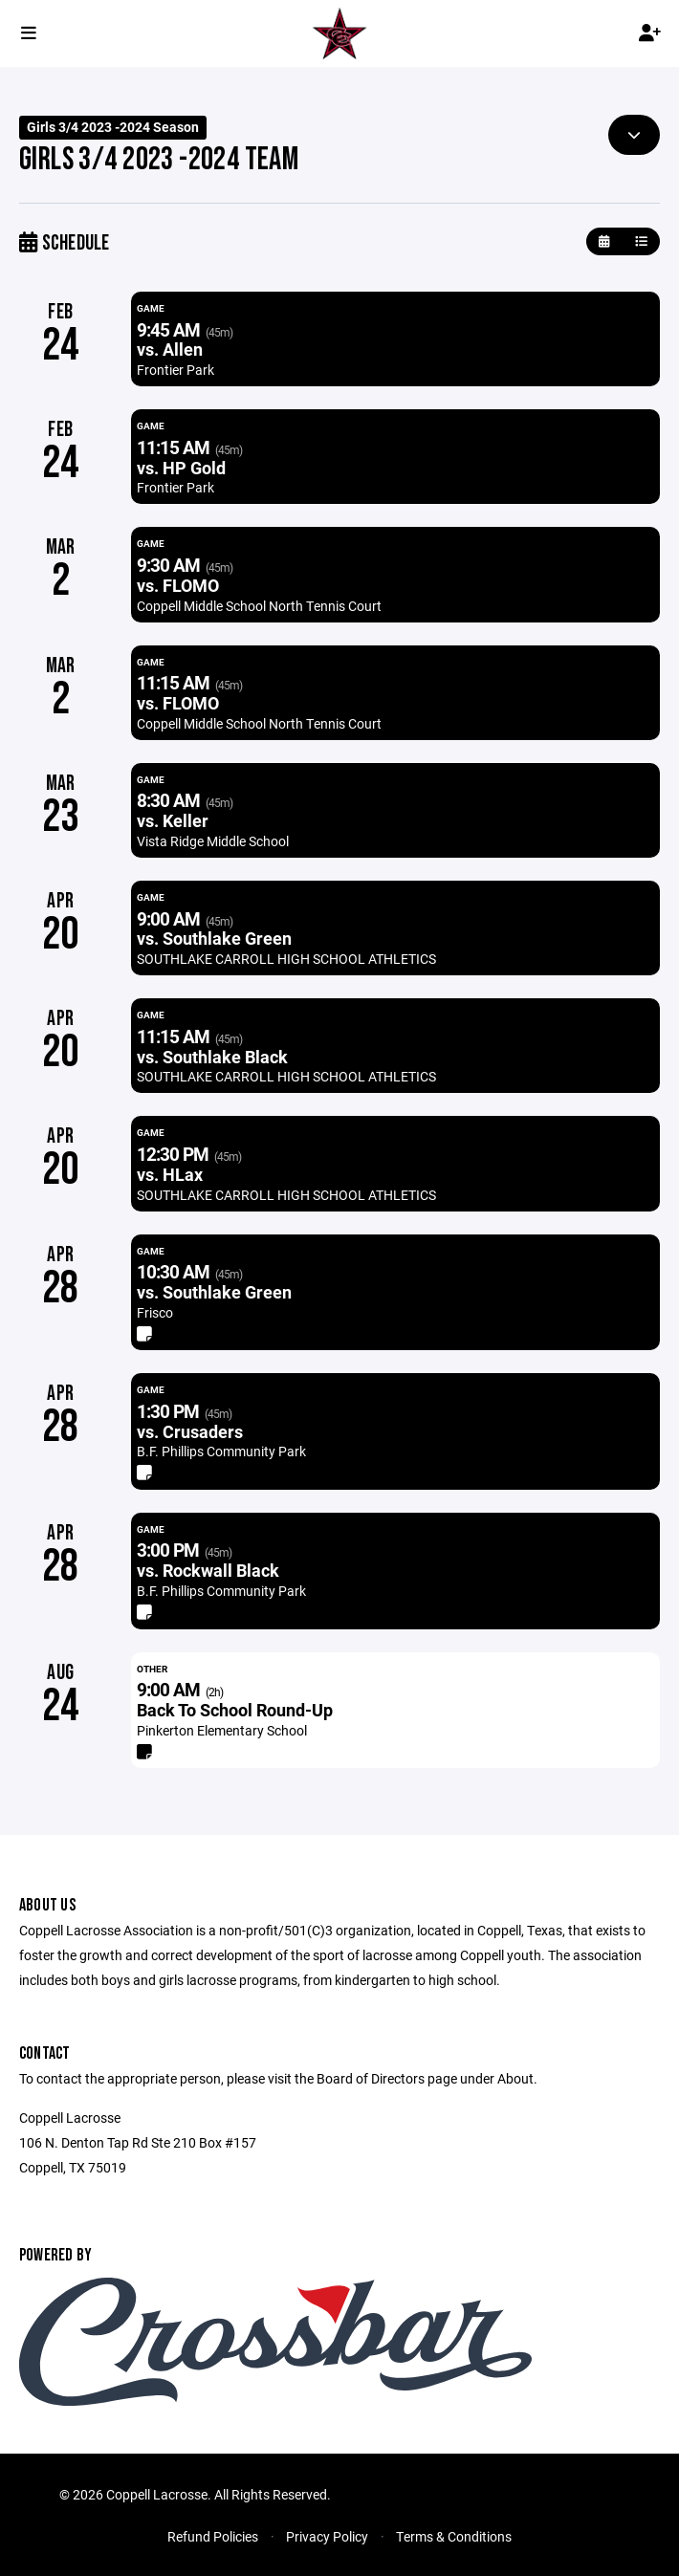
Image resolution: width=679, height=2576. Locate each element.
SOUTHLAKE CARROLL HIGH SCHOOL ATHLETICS (286, 959)
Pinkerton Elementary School (222, 1730)
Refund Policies (212, 2536)
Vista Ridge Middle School (213, 841)
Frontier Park (175, 369)
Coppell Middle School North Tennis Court (259, 606)
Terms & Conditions (454, 2536)
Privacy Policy (327, 2536)
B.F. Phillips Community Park (221, 1451)
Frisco (155, 1312)
